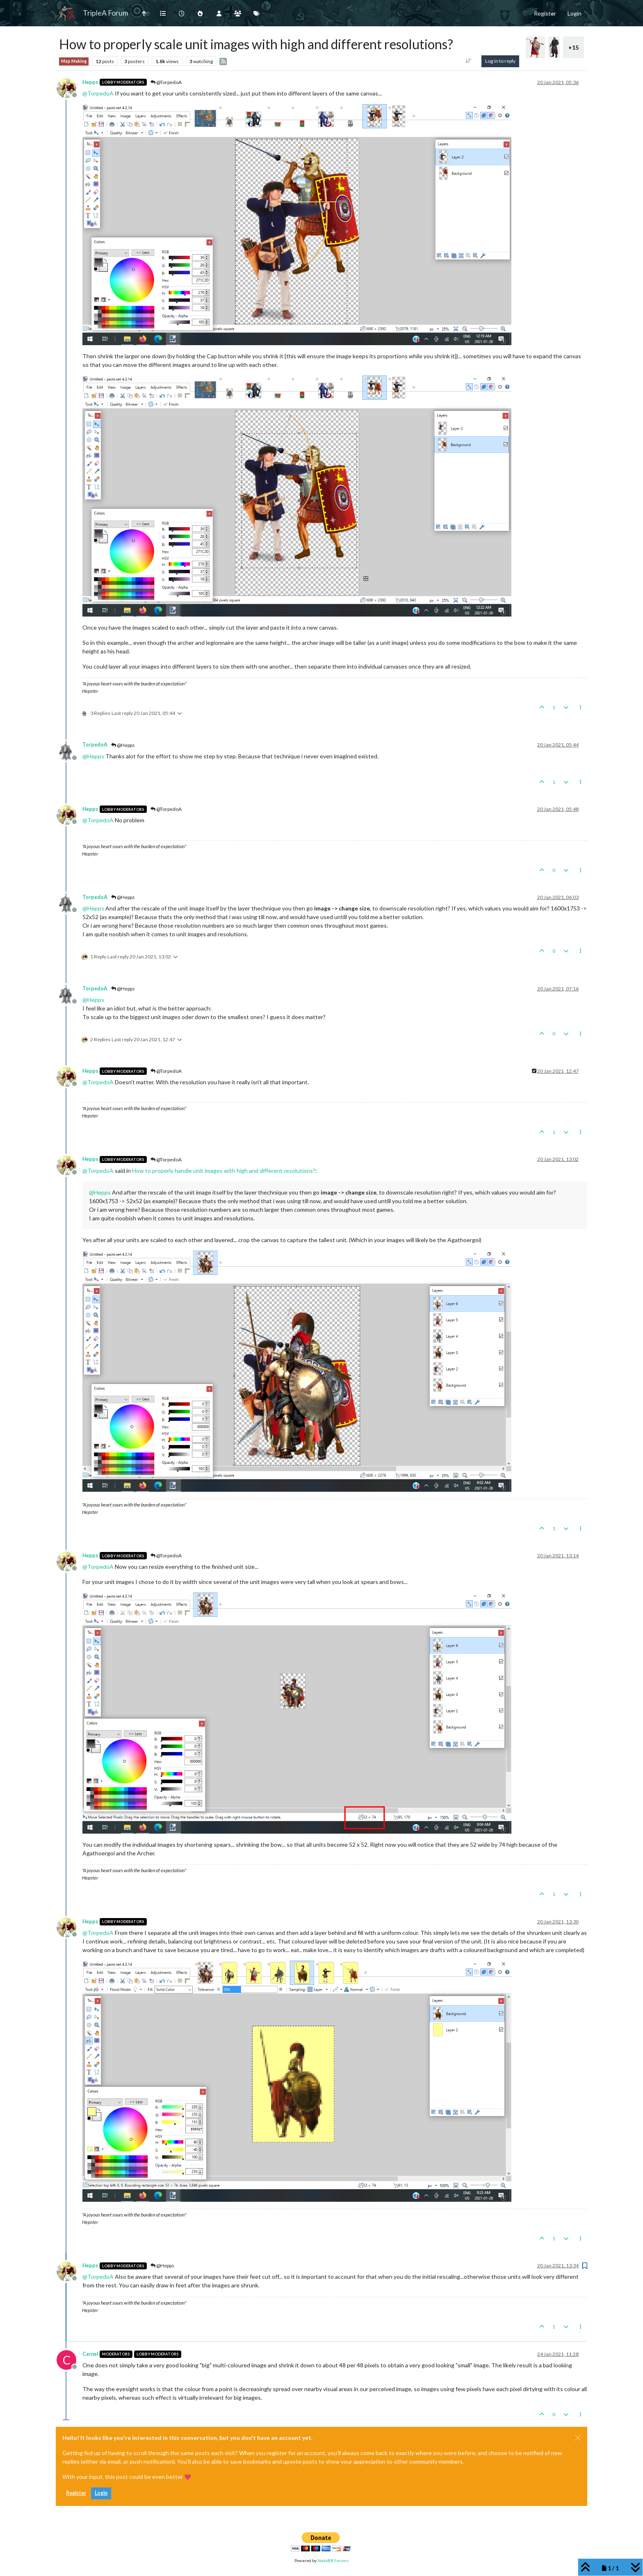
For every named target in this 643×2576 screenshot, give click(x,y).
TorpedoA (94, 745)
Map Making (74, 61)
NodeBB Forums (333, 2560)
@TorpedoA (166, 82)
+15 (573, 47)
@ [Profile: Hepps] (93, 756)
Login (101, 2493)
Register (76, 2493)
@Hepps (123, 745)
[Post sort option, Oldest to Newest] (468, 61)
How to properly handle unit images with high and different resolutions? (223, 1170)
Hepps (90, 82)
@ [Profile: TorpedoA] (98, 93)
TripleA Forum (105, 13)
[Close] (577, 2438)
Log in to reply (500, 61)
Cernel (90, 2354)
